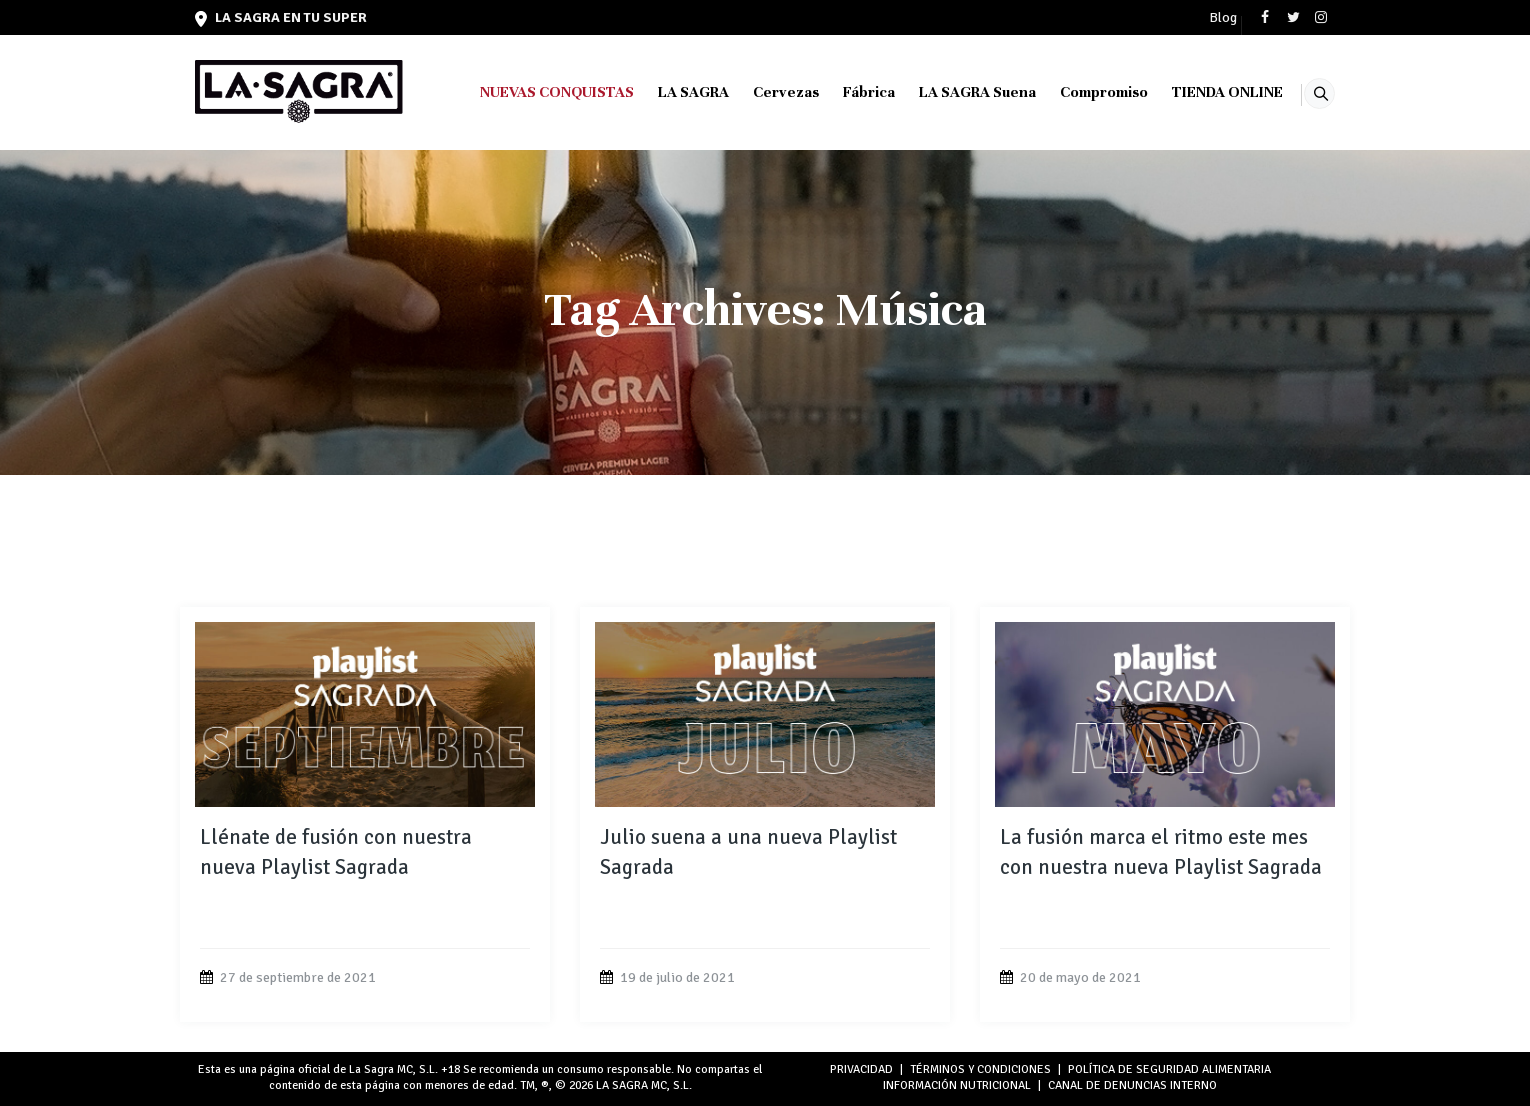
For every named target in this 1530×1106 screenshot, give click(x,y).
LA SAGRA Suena (952, 92)
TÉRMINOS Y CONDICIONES (980, 1069)
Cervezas (761, 92)
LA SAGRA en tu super (281, 17)
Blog (1223, 18)
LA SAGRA (668, 92)
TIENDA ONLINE (1202, 92)
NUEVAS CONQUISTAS (532, 92)
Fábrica (844, 92)
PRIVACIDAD (861, 1069)
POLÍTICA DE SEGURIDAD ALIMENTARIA (1169, 1069)
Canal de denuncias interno (1132, 1085)
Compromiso (1079, 92)
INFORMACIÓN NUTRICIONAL (957, 1085)
